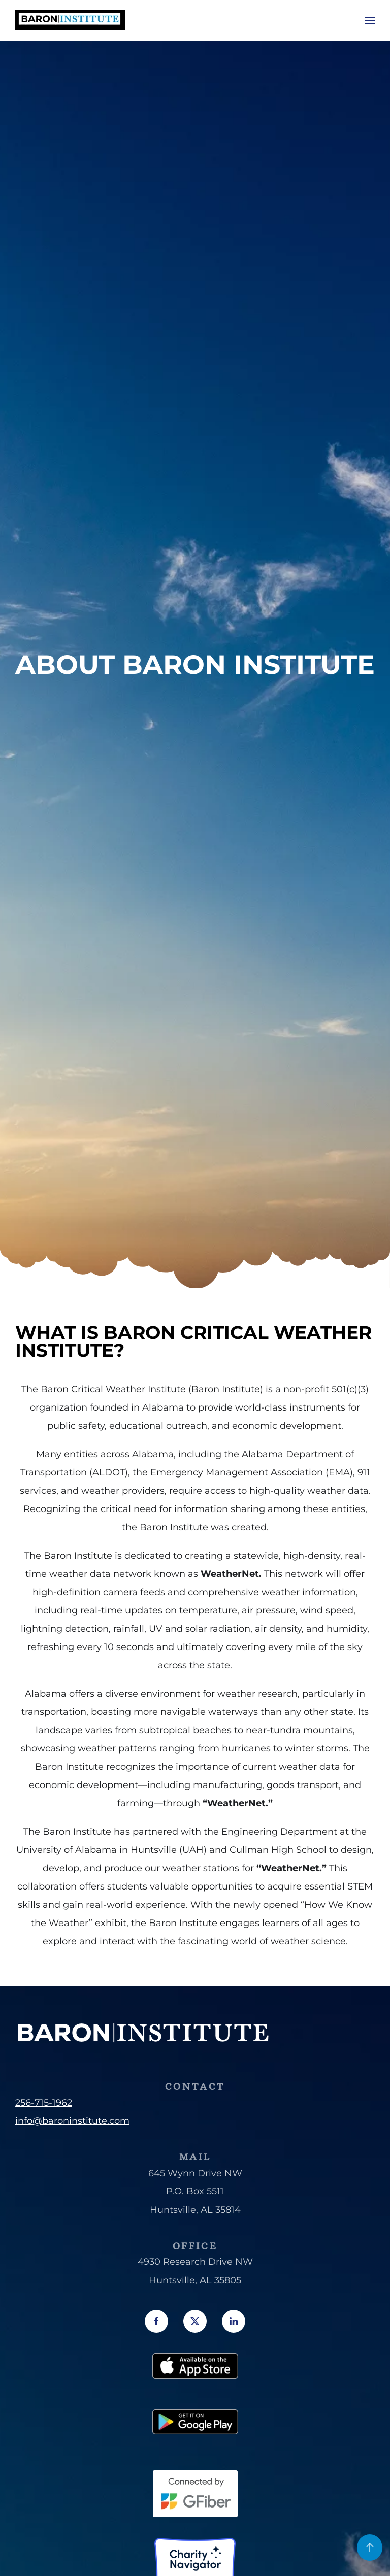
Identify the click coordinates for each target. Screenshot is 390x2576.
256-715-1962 (43, 2102)
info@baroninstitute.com (72, 2120)
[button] (370, 20)
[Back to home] (70, 20)
